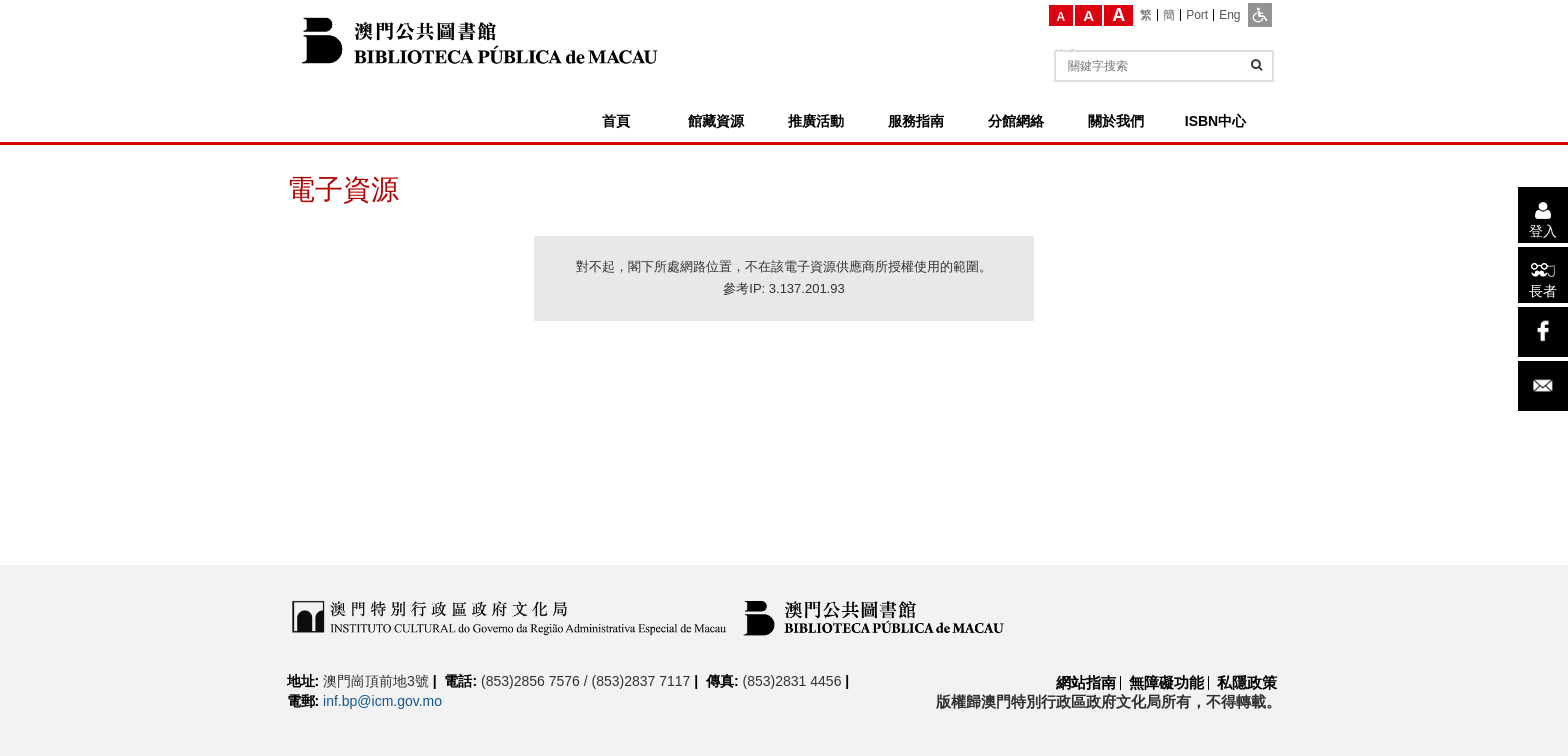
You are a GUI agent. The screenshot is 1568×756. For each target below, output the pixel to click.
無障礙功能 (1166, 682)
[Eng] (1229, 15)
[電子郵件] (1543, 386)
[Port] (1197, 15)
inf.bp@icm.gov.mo (382, 701)
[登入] (1543, 215)
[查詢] (1256, 65)
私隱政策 (1247, 682)
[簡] (1169, 15)
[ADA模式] (1260, 15)
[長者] (1543, 275)
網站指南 (1086, 682)
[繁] (1146, 15)
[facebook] (1543, 332)
